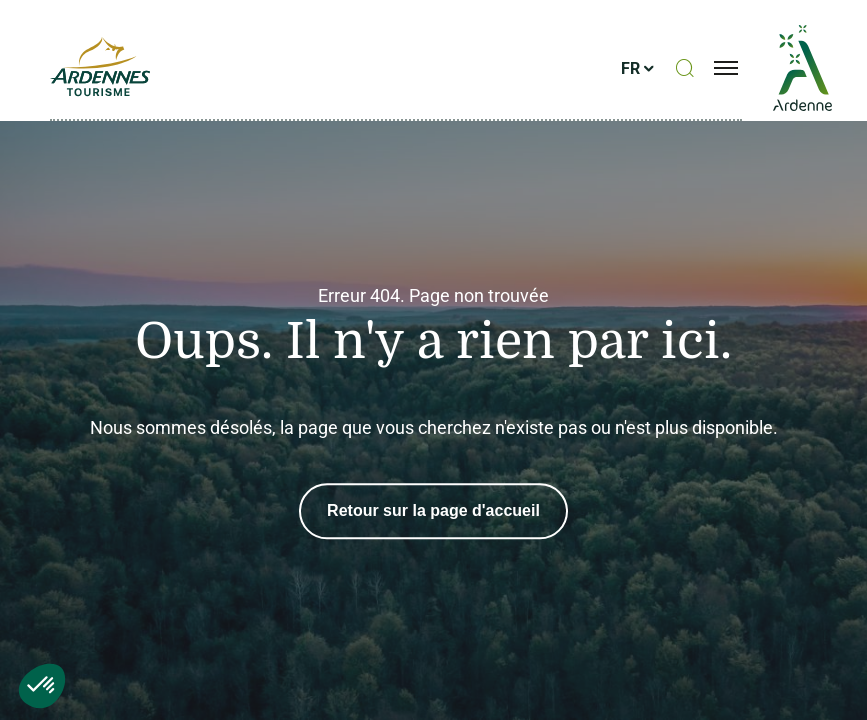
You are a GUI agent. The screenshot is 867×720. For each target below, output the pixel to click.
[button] (42, 686)
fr (630, 68)
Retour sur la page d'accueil (433, 510)
